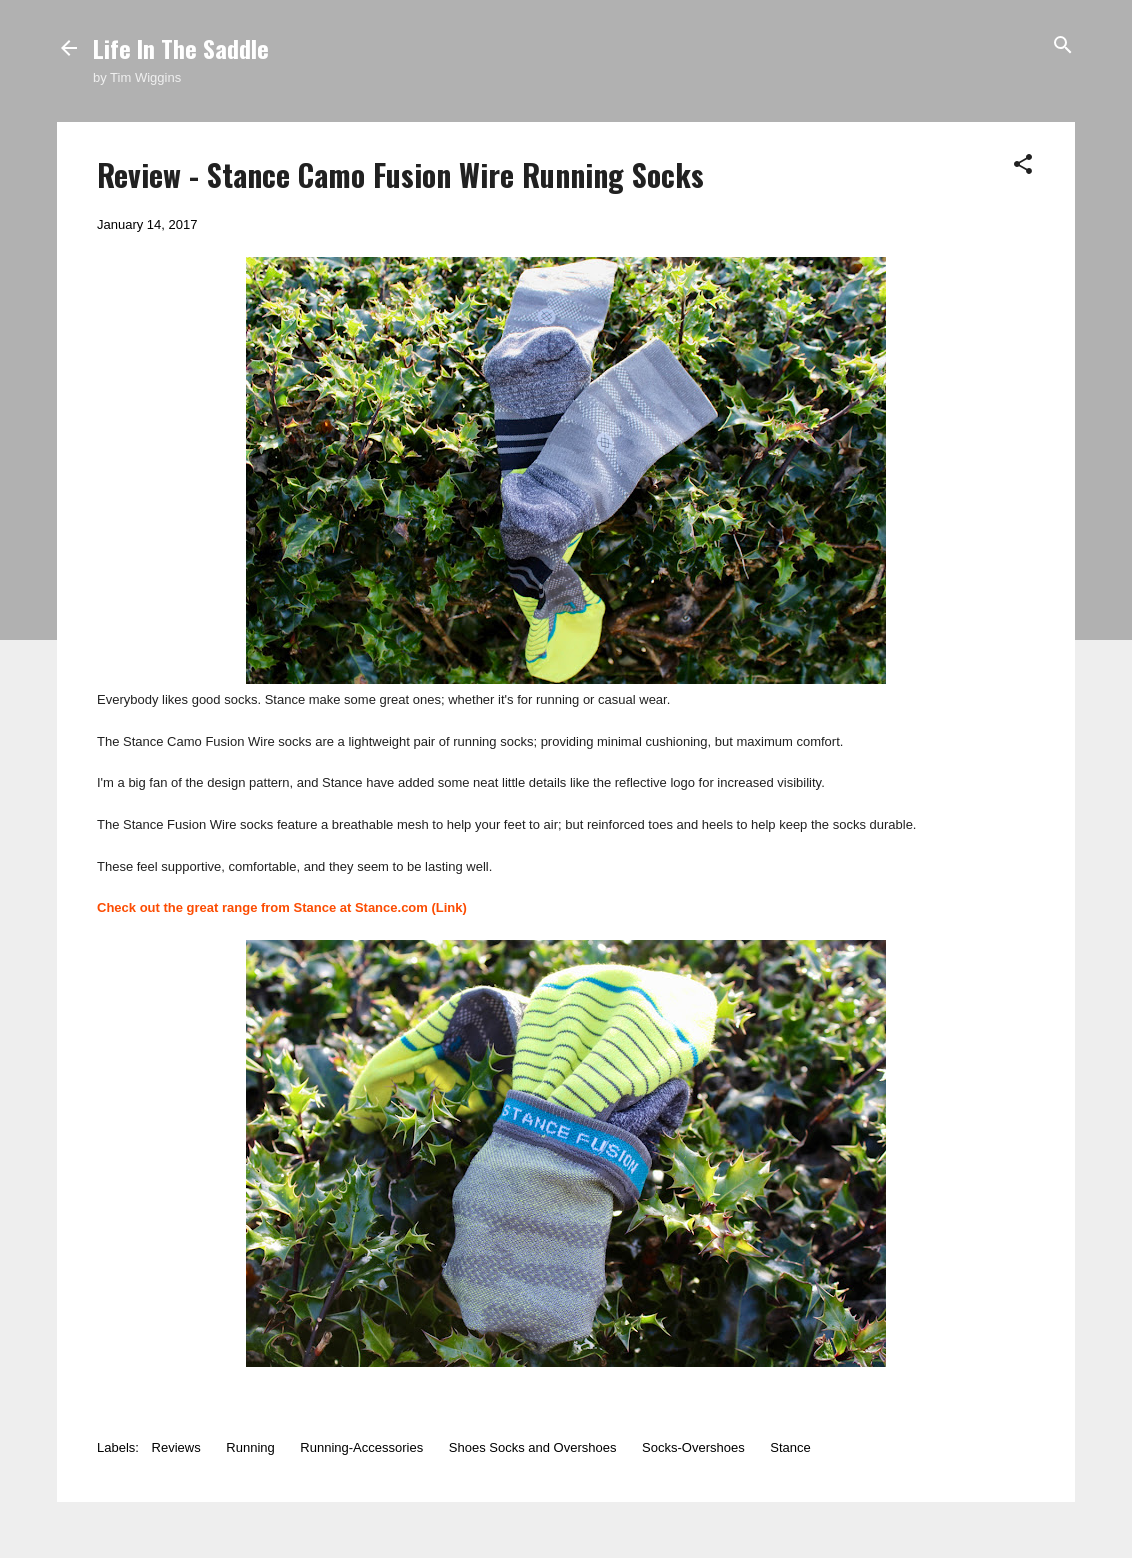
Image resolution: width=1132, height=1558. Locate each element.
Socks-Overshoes (693, 1447)
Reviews (176, 1447)
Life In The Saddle (181, 48)
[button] (1023, 165)
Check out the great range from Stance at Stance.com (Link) (282, 907)
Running (250, 1447)
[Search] (1063, 46)
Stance (790, 1447)
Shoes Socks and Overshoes (533, 1447)
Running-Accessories (361, 1447)
